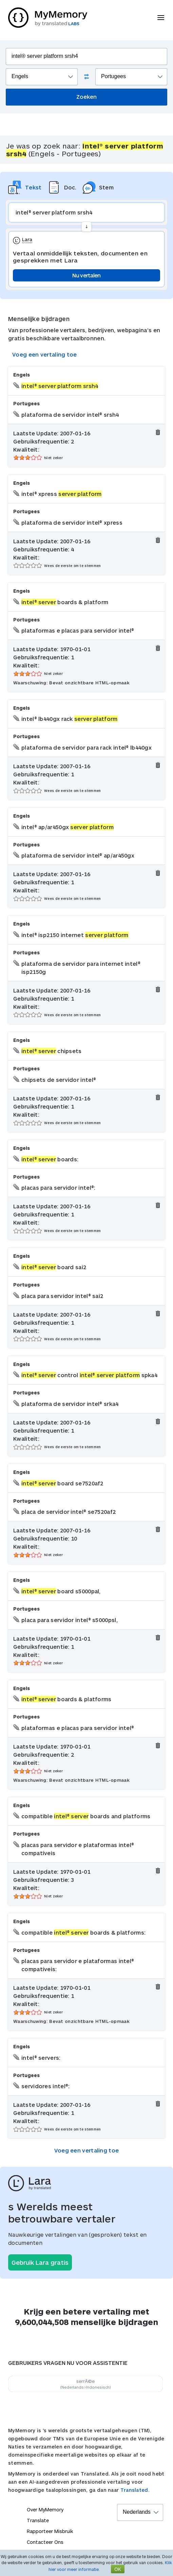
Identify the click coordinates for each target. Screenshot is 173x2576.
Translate (38, 2520)
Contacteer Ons (45, 2542)
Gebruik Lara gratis (40, 2262)
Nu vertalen (86, 275)
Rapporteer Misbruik (50, 2531)
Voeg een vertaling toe (44, 354)
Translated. (135, 2490)
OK (117, 2569)
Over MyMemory (45, 2509)
